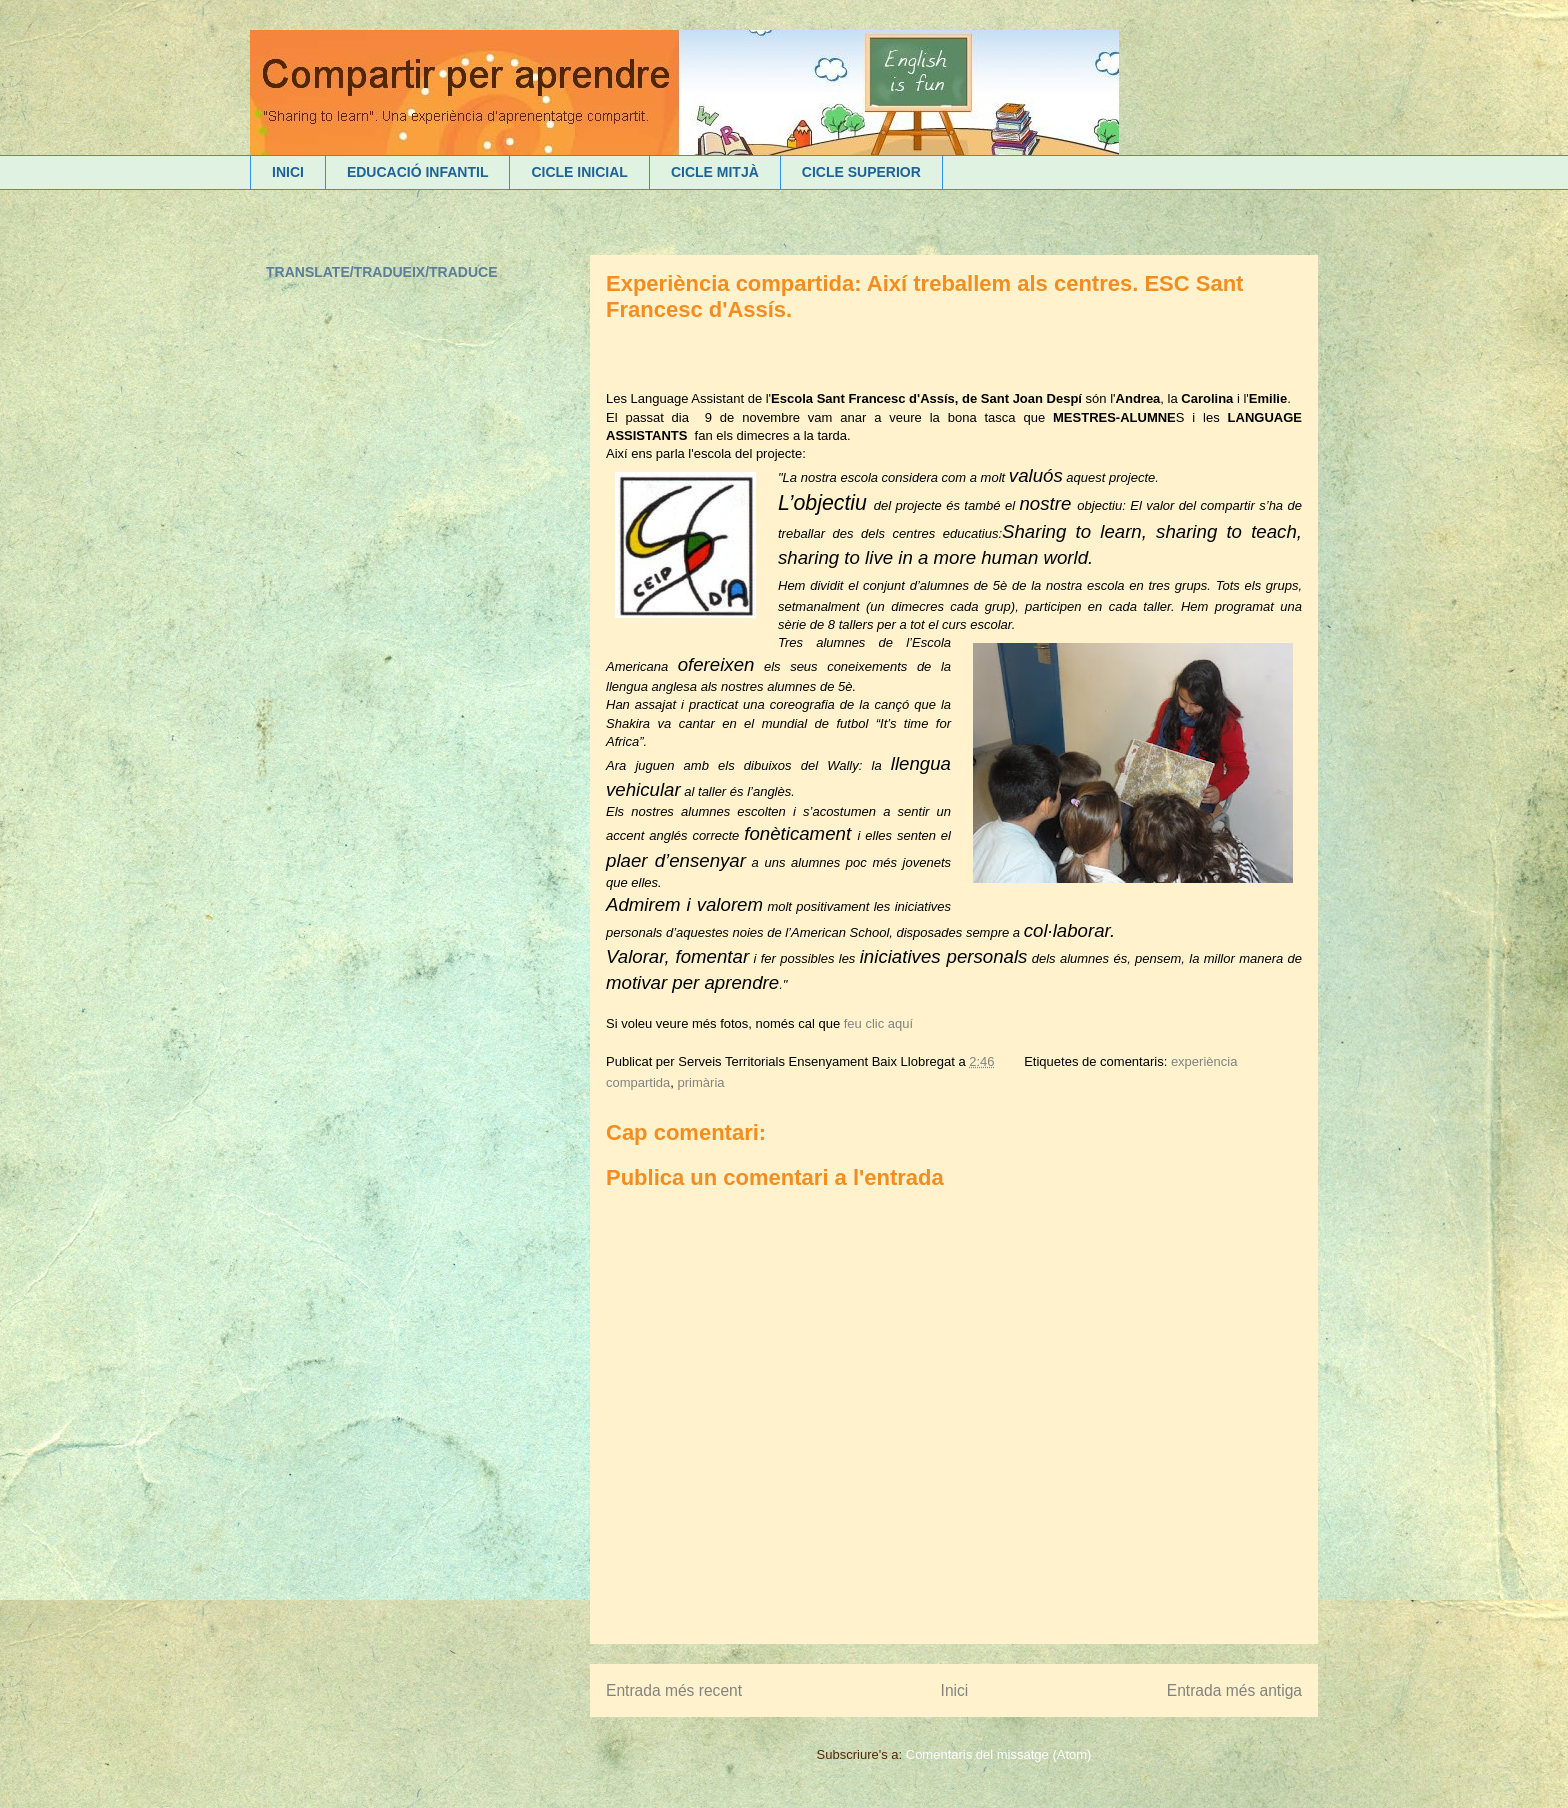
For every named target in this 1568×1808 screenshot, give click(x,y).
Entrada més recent (674, 1690)
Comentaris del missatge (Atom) (999, 1754)
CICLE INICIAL (579, 172)
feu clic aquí (878, 1023)
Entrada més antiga (1234, 1690)
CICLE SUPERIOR (861, 172)
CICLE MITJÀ (715, 172)
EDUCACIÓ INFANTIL (418, 172)
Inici (955, 1690)
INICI (288, 172)
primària (701, 1082)
